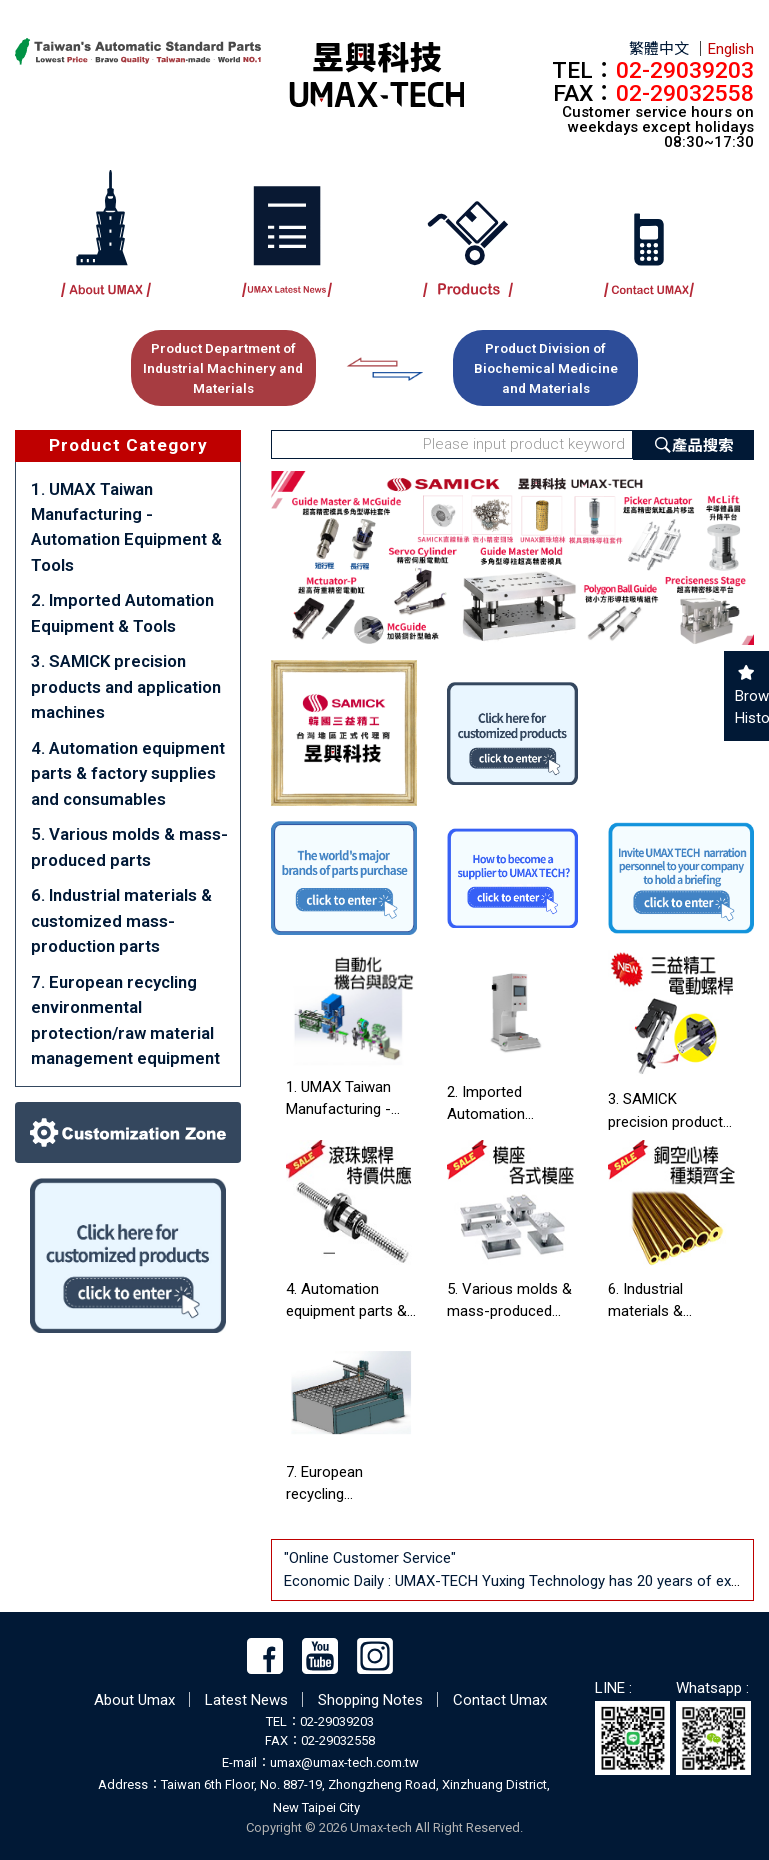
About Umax (134, 1700)
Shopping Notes (370, 1700)
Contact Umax (500, 1700)
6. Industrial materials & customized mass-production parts (121, 920)
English (731, 49)
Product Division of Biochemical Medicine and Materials (546, 368)
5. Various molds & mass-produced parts (129, 846)
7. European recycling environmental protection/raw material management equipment (125, 1020)
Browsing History (746, 707)
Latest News (246, 1700)
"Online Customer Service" (372, 1558)
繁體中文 (659, 49)
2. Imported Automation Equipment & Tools (122, 612)
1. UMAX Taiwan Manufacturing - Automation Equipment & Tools (126, 527)
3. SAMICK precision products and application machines (126, 686)
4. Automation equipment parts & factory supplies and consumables (128, 773)
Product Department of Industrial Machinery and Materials (223, 368)
